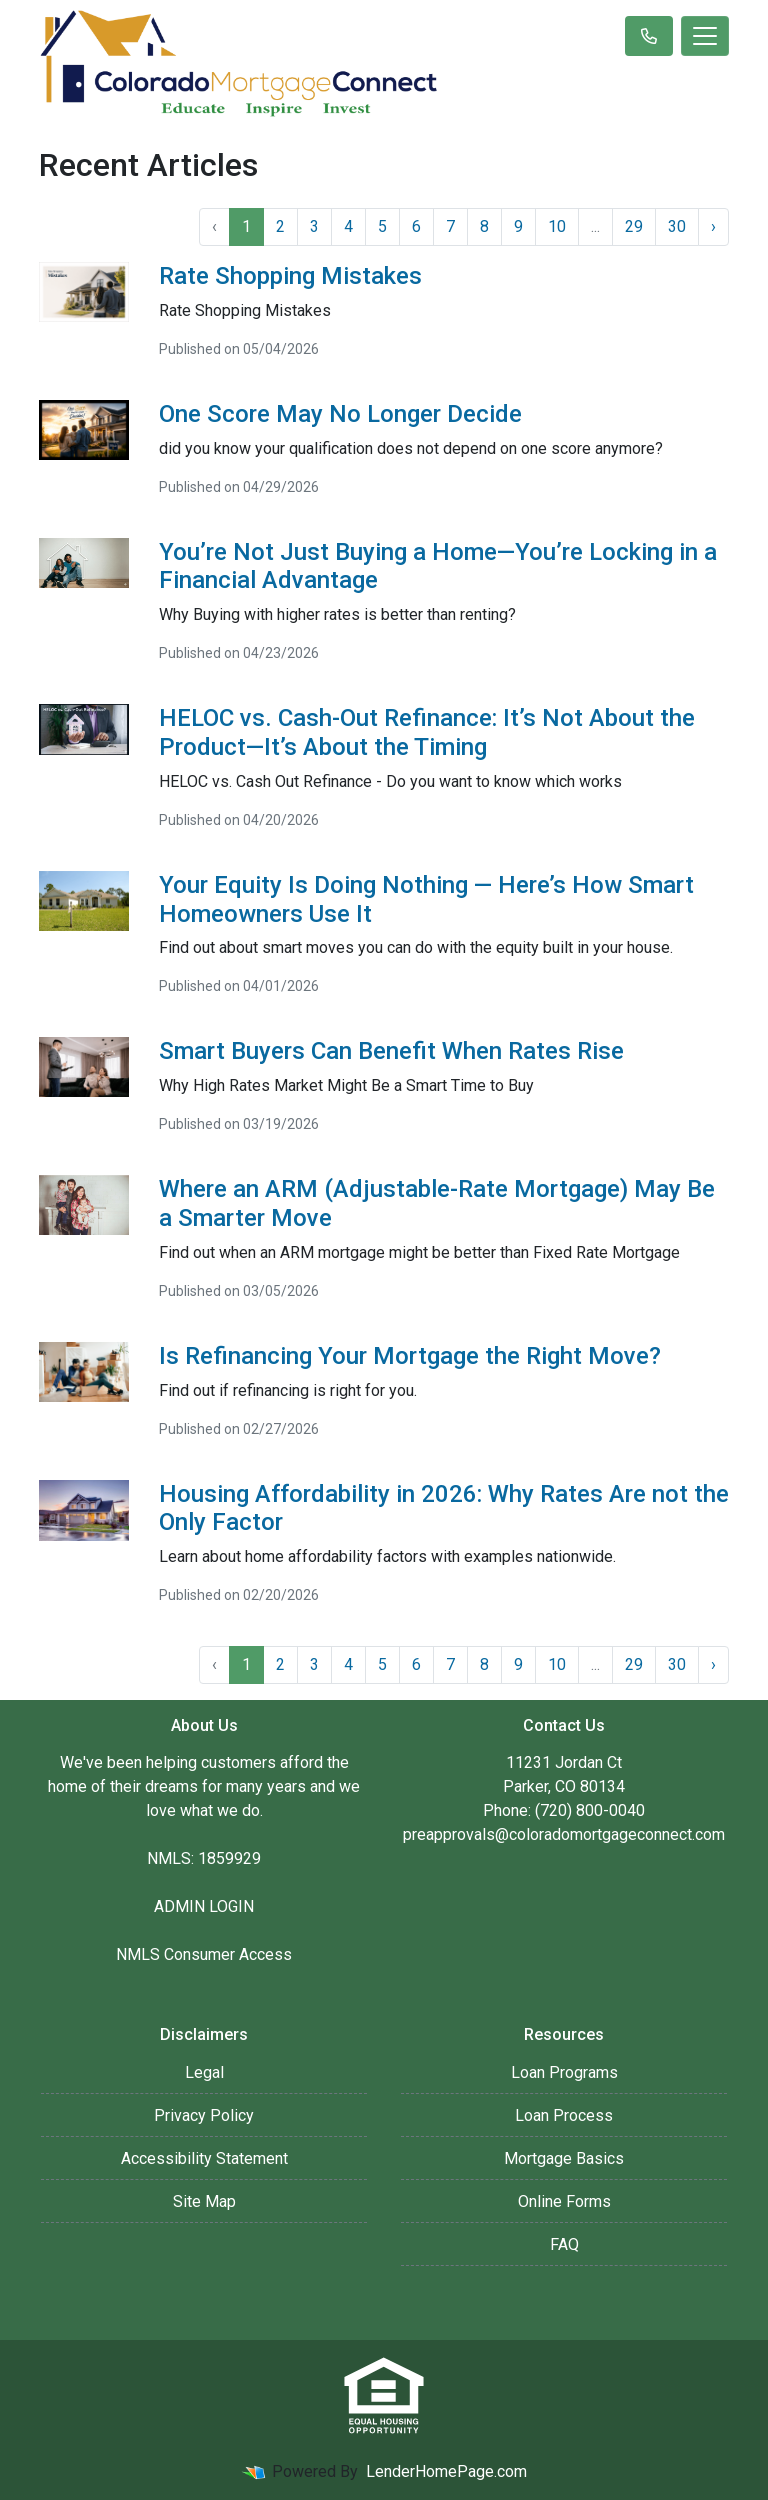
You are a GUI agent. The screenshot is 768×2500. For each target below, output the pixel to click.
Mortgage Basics (564, 2158)
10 (557, 226)
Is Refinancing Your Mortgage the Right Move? (410, 1356)
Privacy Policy (204, 2115)
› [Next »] (713, 226)
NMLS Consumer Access (204, 1954)
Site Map (204, 2201)
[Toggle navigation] (705, 36)
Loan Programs (564, 2072)
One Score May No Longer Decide (340, 414)
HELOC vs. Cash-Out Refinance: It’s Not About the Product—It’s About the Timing (427, 732)
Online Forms (564, 2201)
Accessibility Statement (204, 2158)
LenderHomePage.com (446, 2471)
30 (677, 226)
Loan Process (564, 2115)
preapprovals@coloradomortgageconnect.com (564, 1834)
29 (634, 226)
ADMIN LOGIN (204, 1906)
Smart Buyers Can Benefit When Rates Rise (391, 1051)
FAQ (564, 2244)
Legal (204, 2072)
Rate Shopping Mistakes (290, 276)
